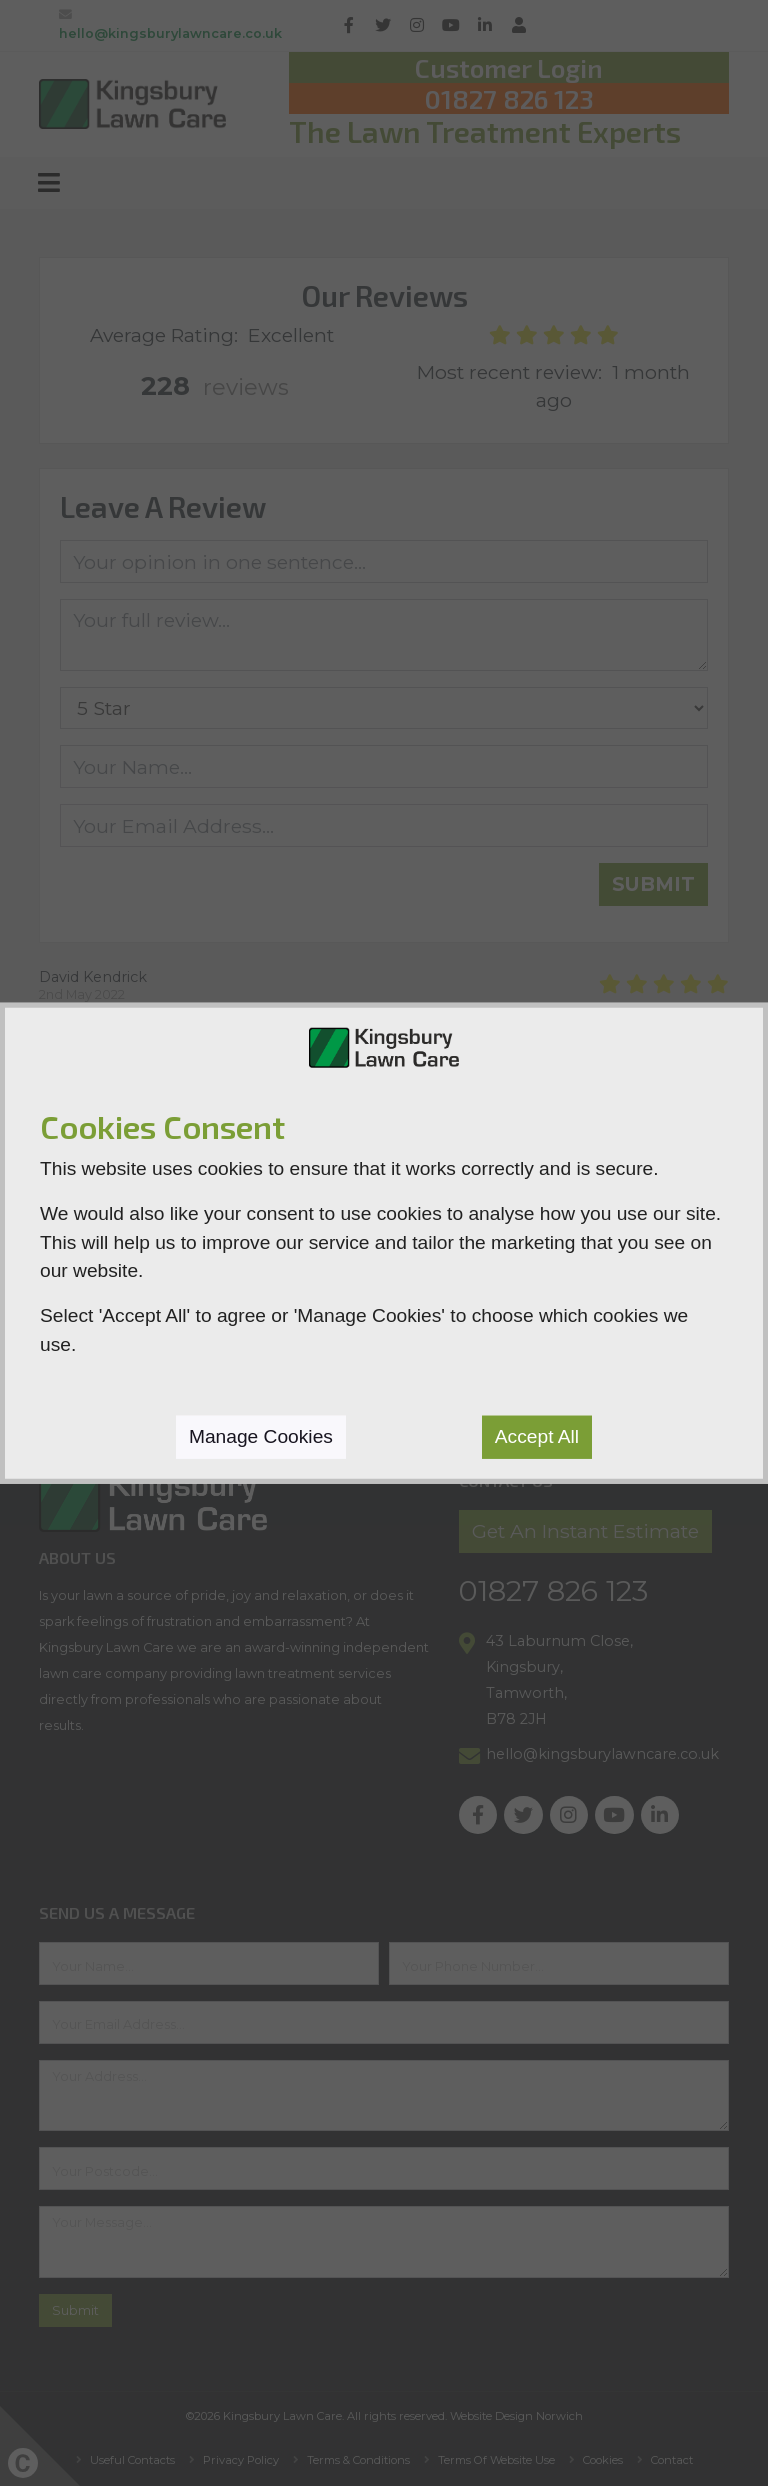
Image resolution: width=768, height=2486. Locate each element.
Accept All (537, 1435)
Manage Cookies (261, 1435)
